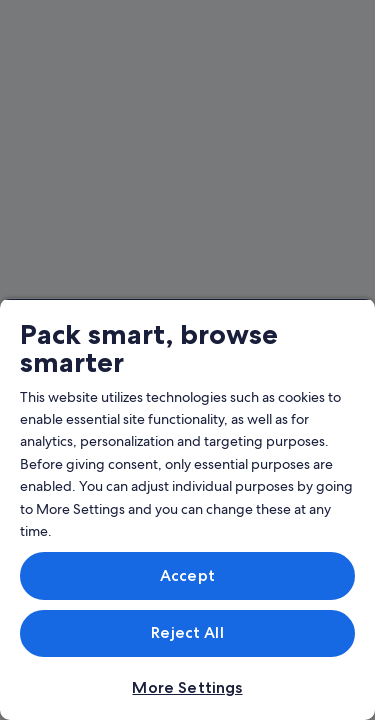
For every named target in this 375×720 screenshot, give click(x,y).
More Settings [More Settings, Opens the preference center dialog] (187, 687)
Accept (187, 575)
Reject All (187, 632)
